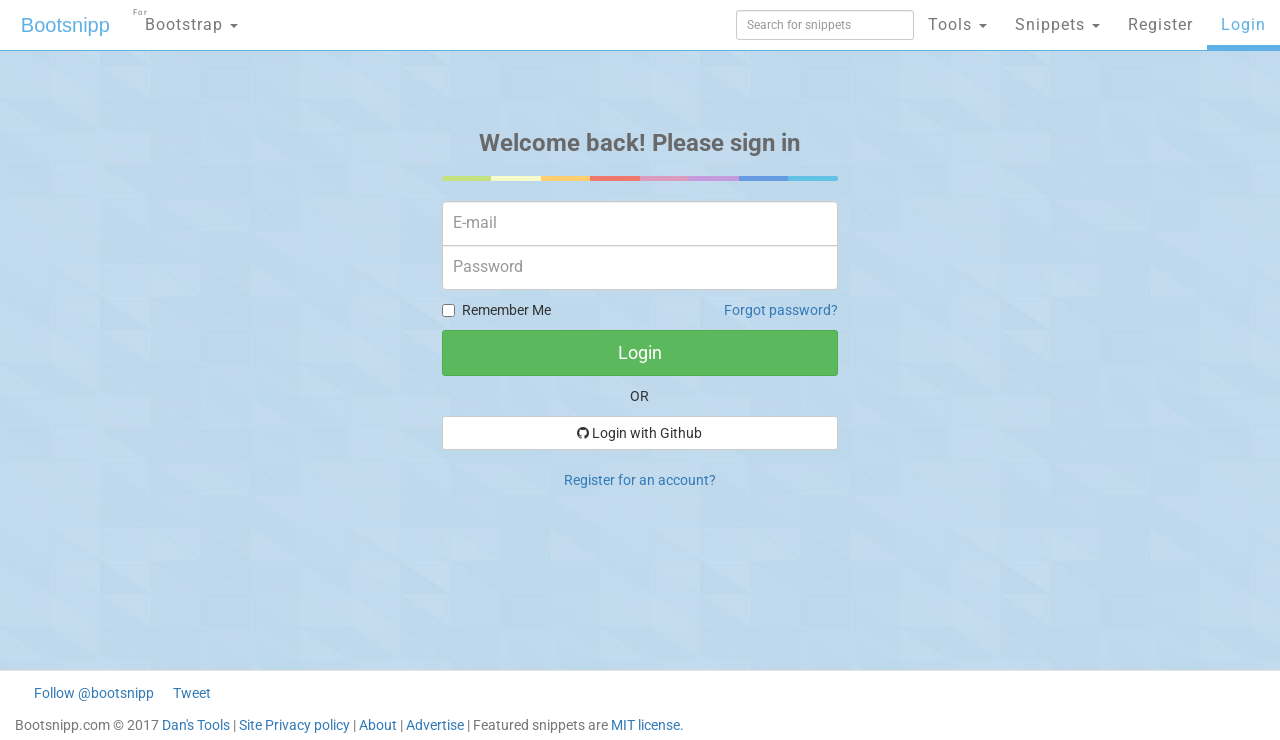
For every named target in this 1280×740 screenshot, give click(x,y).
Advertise (435, 725)
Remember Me (496, 310)
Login (1243, 24)
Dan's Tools (196, 725)
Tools (957, 24)
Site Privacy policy (294, 725)
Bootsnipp (65, 25)
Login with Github (639, 433)
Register (1160, 24)
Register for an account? (640, 480)
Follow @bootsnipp (94, 693)
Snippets (1057, 24)
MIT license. (647, 725)
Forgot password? (781, 310)
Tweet (192, 693)
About (378, 725)
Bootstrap (185, 18)
